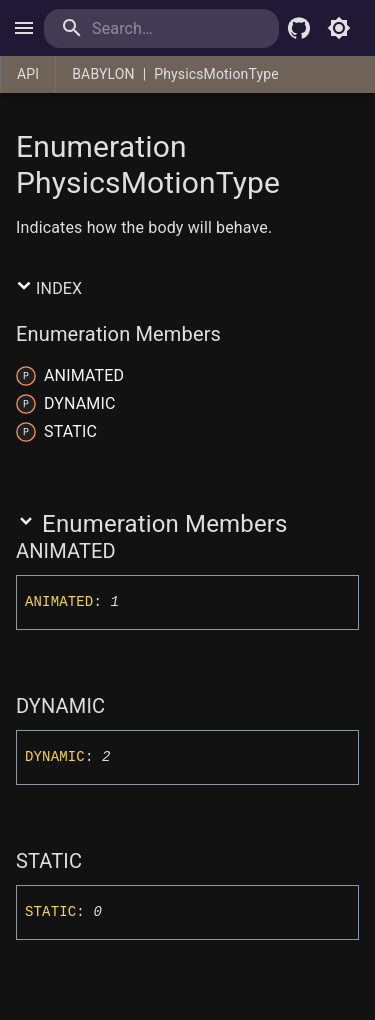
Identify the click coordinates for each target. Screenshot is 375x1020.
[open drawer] (24, 28)
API (28, 74)
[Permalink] (129, 551)
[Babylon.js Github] (299, 28)
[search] (161, 28)
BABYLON (103, 74)
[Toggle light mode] (339, 28)
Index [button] (49, 288)
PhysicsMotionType (216, 74)
